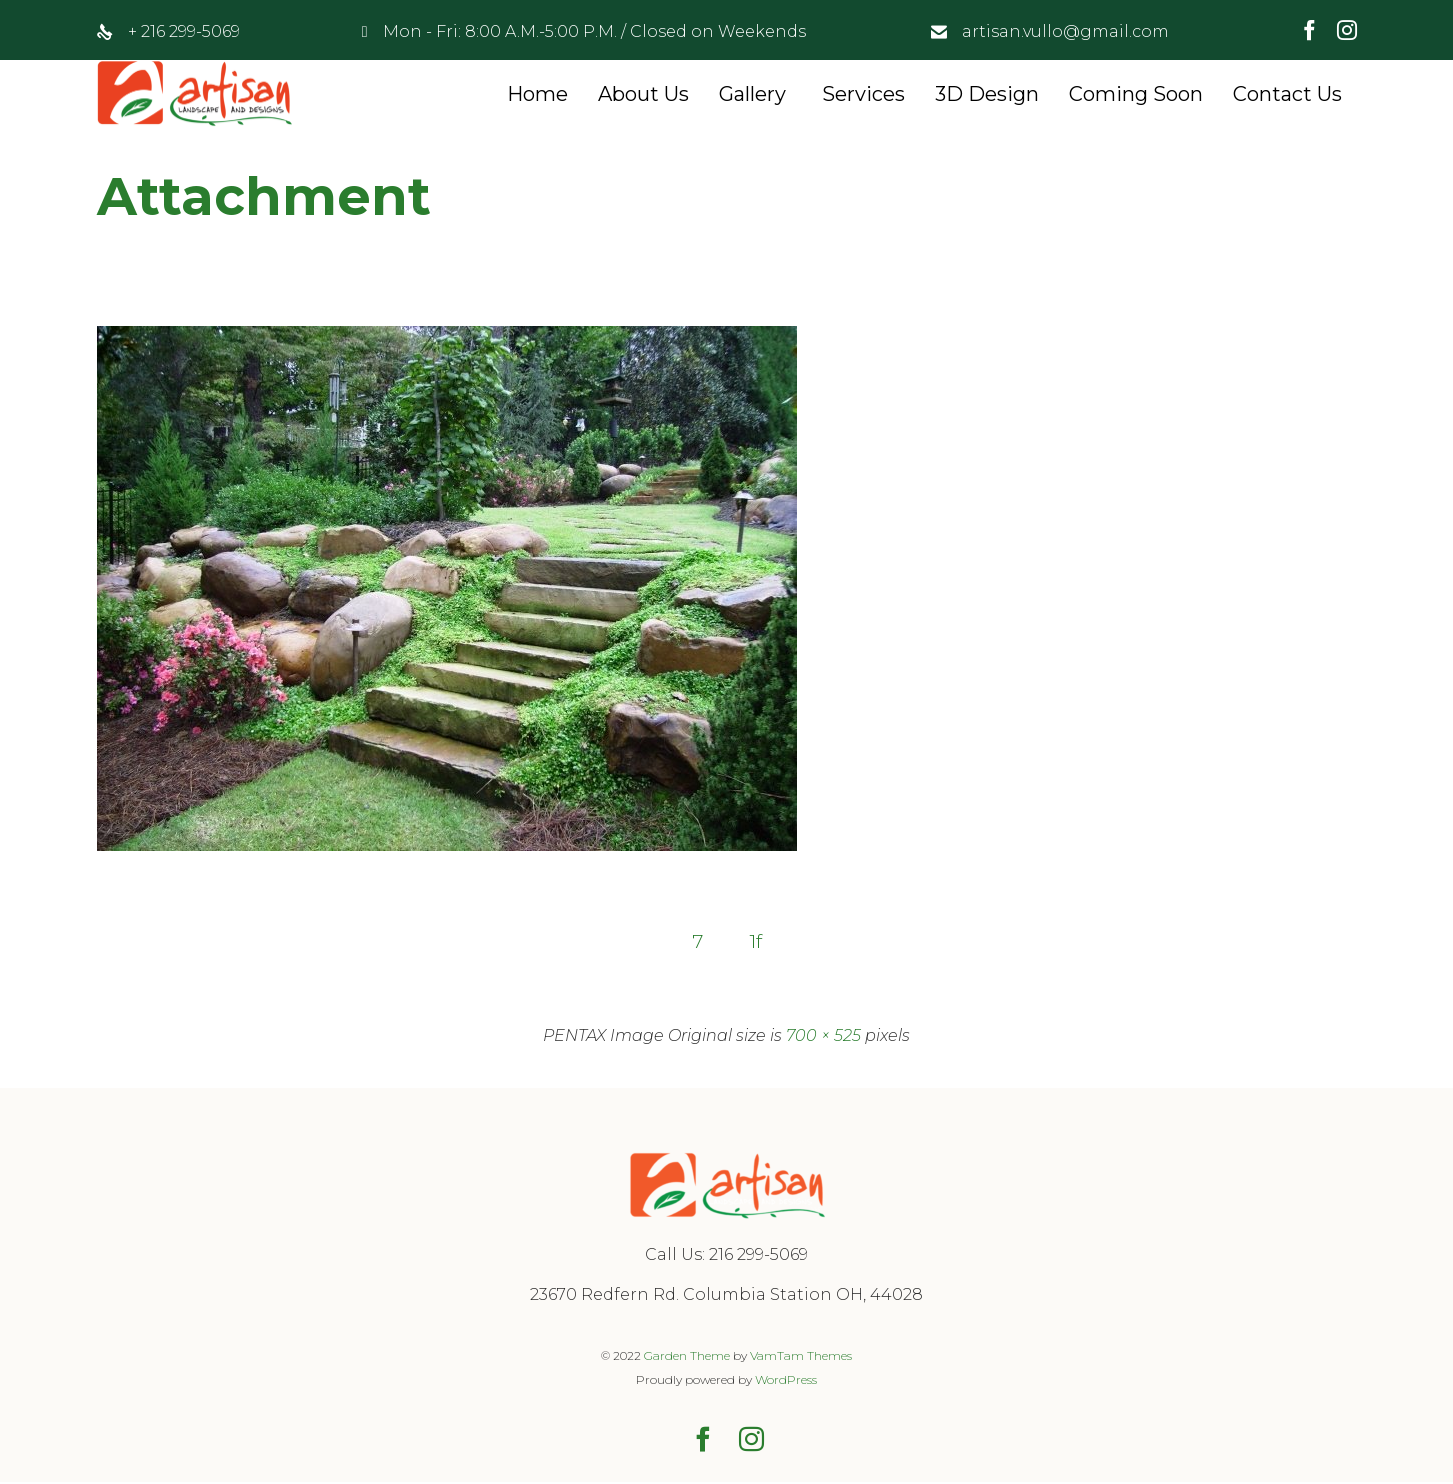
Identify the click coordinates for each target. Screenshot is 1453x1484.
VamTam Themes (801, 1357)
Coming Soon (1136, 94)
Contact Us (1287, 94)
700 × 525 (823, 1037)
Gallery (752, 94)
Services (863, 94)
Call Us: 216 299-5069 (726, 1256)
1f (757, 942)
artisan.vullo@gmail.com (1065, 31)
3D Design (987, 94)
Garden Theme (687, 1357)
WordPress (786, 1381)
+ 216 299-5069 (184, 31)
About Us (643, 94)
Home (537, 94)
